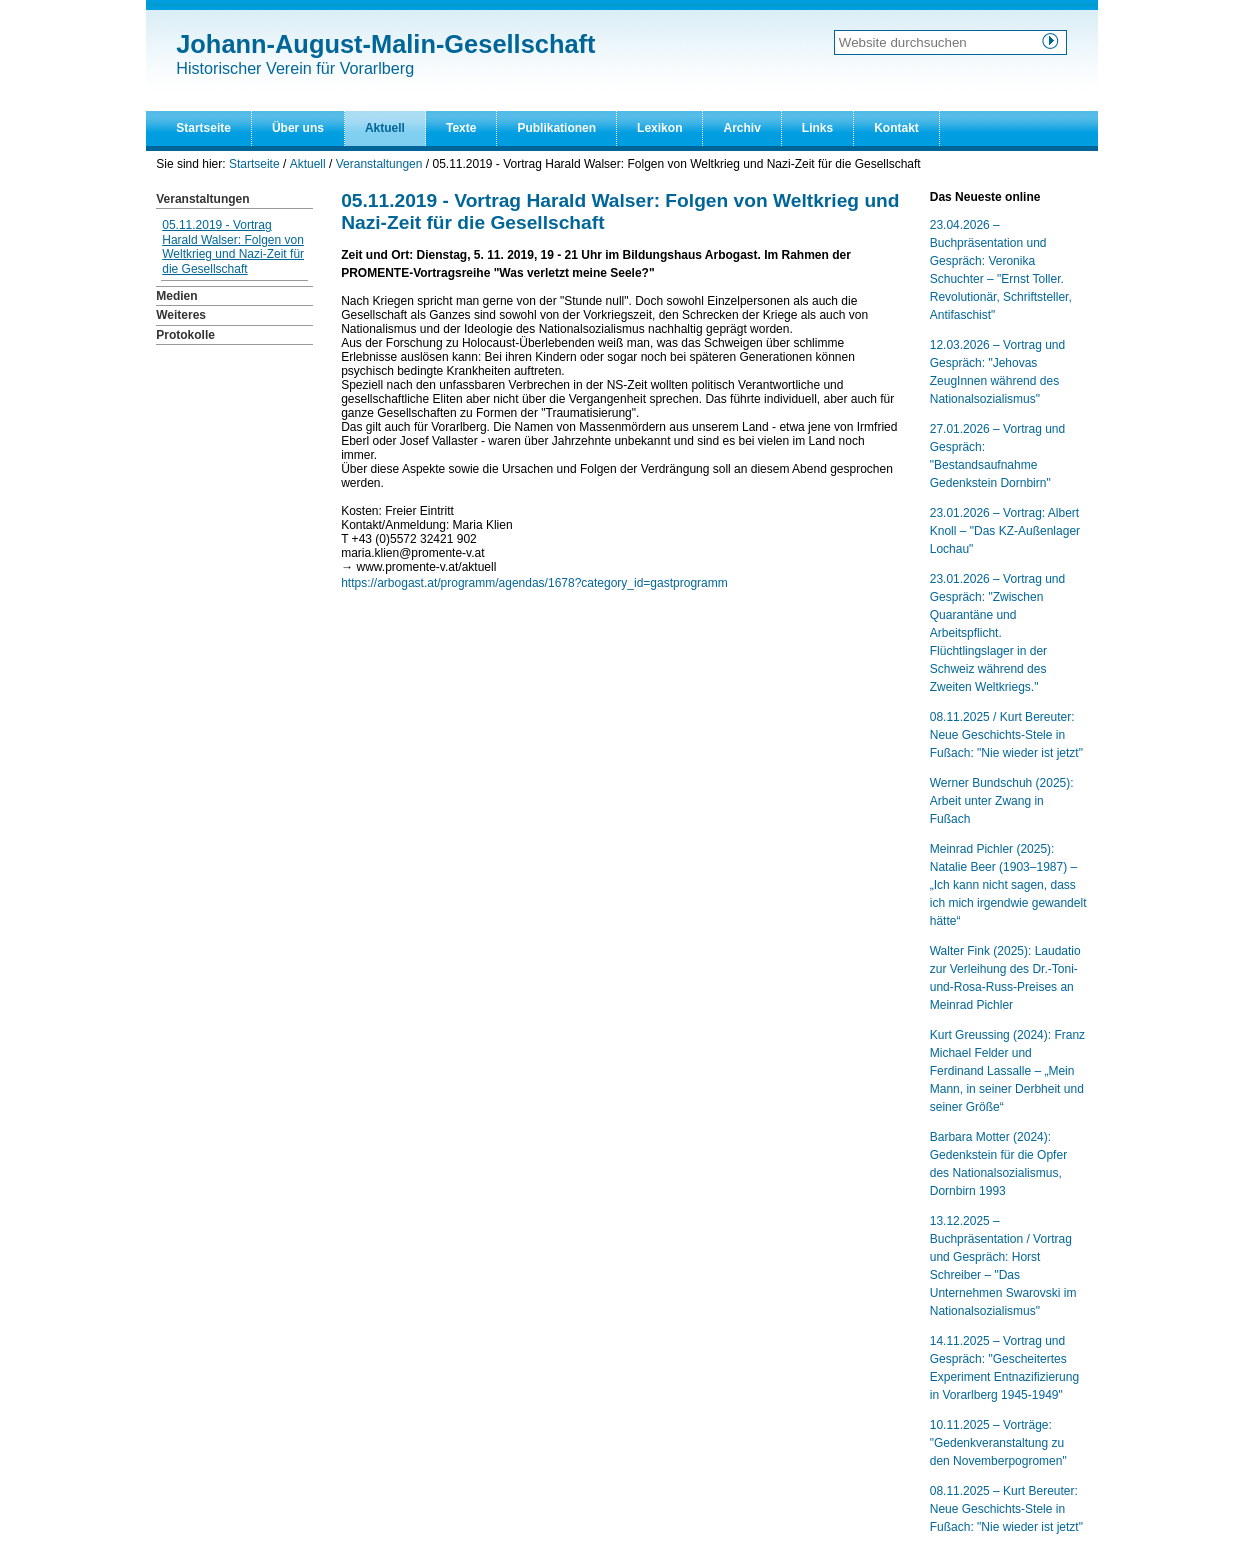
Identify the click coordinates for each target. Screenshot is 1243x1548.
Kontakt (896, 128)
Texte (461, 128)
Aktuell (385, 128)
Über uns (298, 128)
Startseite (203, 128)
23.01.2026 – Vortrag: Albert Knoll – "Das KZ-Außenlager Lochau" (1005, 531)
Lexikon (659, 128)
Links (817, 128)
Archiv (741, 128)
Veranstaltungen (379, 164)
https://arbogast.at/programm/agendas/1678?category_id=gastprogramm (534, 583)
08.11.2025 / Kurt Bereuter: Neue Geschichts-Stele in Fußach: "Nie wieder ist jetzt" (1006, 735)
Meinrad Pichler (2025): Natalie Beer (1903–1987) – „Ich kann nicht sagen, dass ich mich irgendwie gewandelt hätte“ (1008, 885)
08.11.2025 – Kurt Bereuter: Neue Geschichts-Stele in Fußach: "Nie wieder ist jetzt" (1006, 1509)
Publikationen (556, 128)
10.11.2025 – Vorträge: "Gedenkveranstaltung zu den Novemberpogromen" (998, 1443)
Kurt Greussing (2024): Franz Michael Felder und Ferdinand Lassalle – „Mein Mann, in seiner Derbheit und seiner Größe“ (1007, 1071)
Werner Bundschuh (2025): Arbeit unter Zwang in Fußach (1002, 801)
